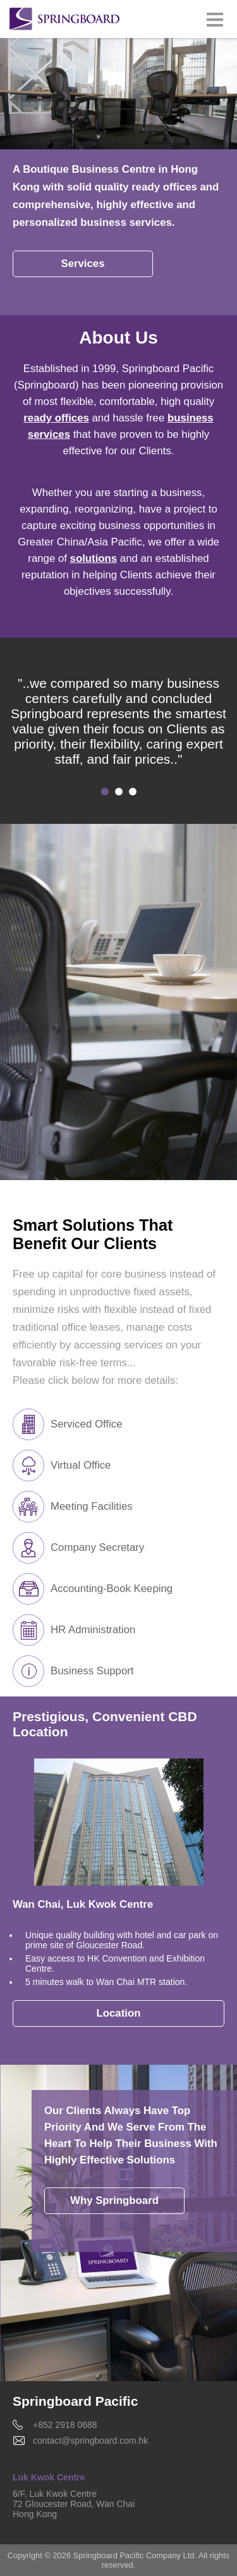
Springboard (64, 20)
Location (119, 2013)
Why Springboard (114, 2200)
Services (82, 264)
